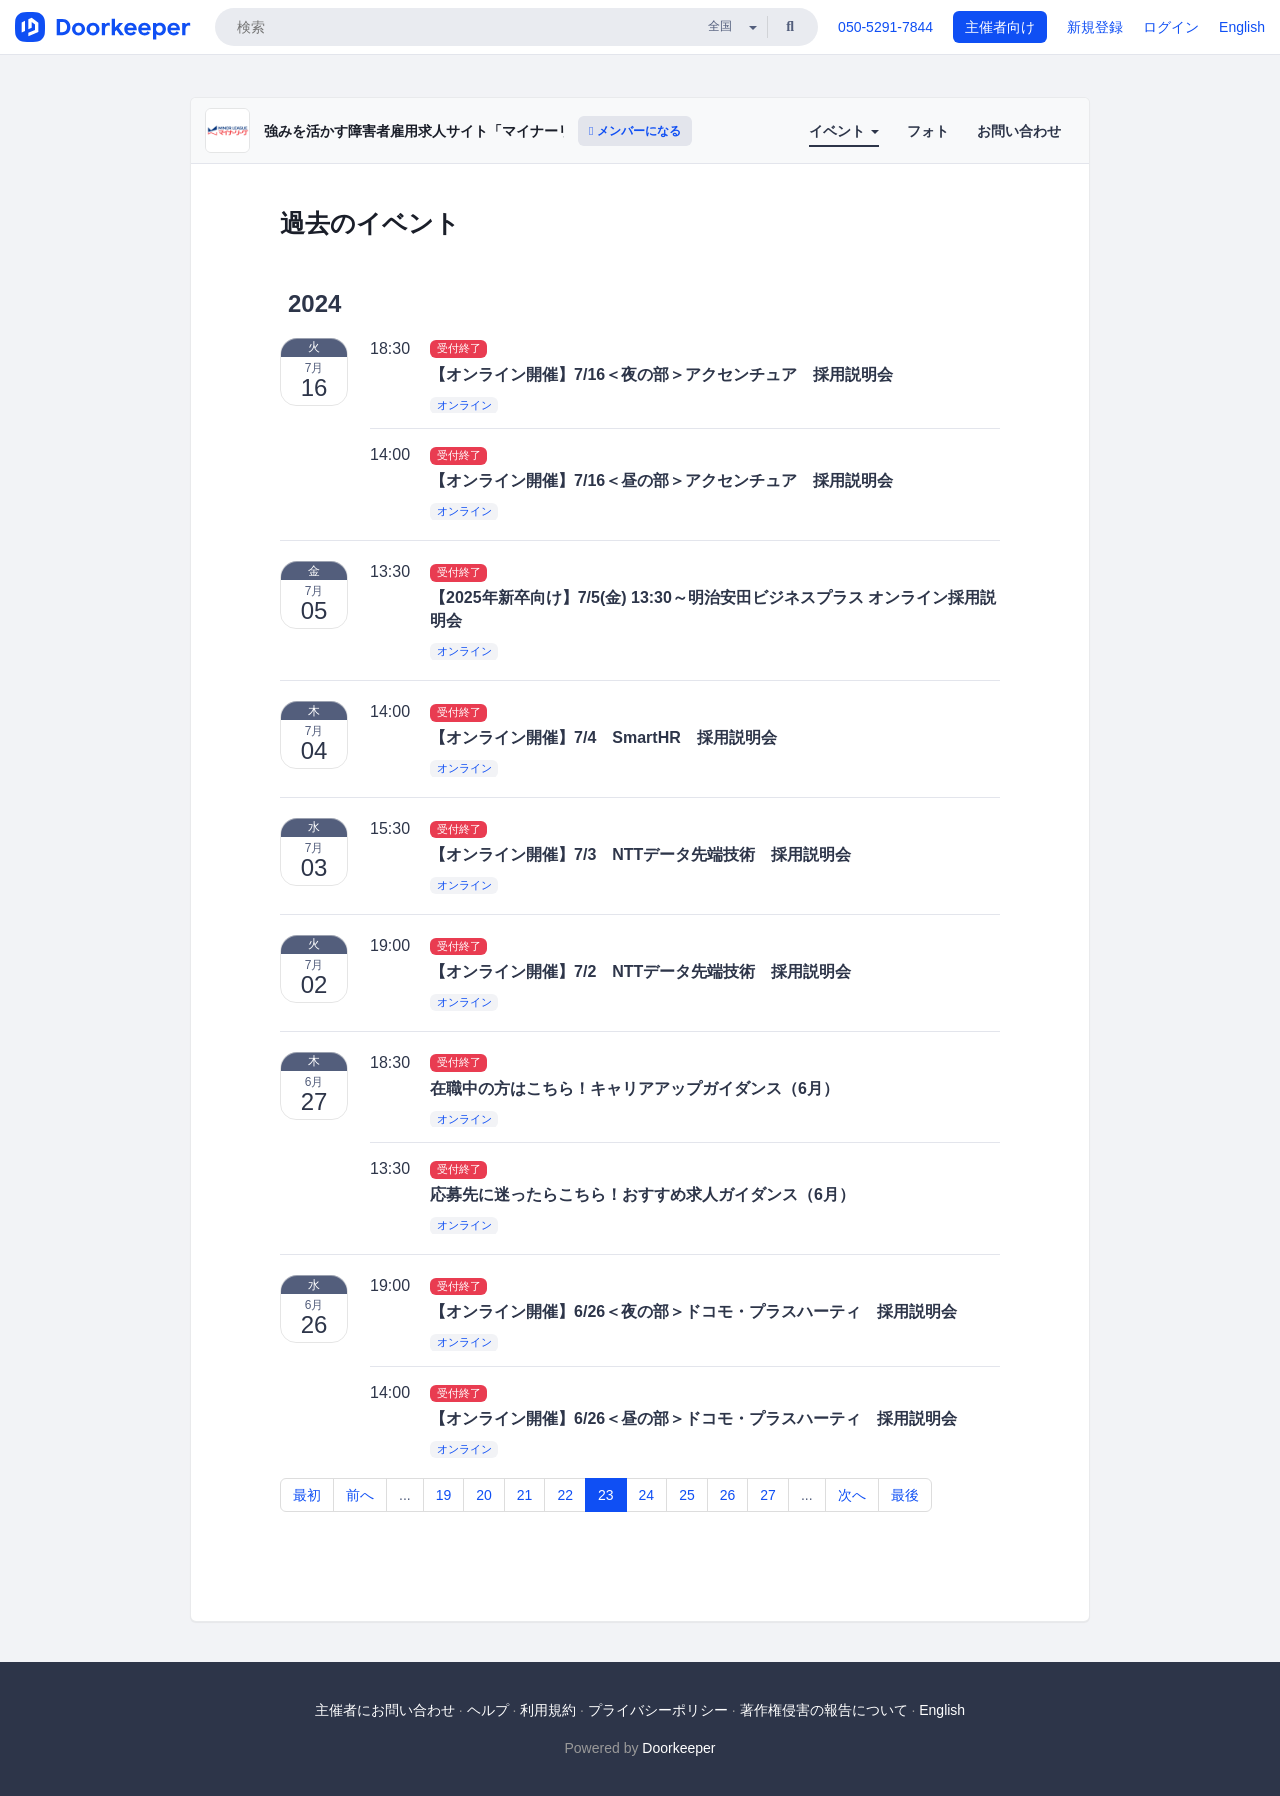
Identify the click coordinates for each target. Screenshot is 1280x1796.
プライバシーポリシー (658, 1710)
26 (728, 1495)
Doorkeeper (678, 1748)
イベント (844, 131)
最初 (307, 1495)
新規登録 (1095, 27)
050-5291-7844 (885, 27)
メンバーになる (635, 131)
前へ (360, 1495)
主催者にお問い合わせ (385, 1710)
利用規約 (548, 1710)
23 (606, 1495)
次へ (852, 1495)
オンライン (464, 405)
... (405, 1495)
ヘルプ (488, 1710)
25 (687, 1495)
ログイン (1171, 27)
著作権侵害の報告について (824, 1710)
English (1242, 27)
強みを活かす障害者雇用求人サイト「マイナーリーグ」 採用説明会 (476, 131)
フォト (928, 131)
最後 (905, 1495)
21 (525, 1495)
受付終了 (459, 349)
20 (484, 1495)
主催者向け (1000, 27)
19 (444, 1495)
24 (647, 1495)
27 (768, 1495)
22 (565, 1495)
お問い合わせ (1019, 131)
